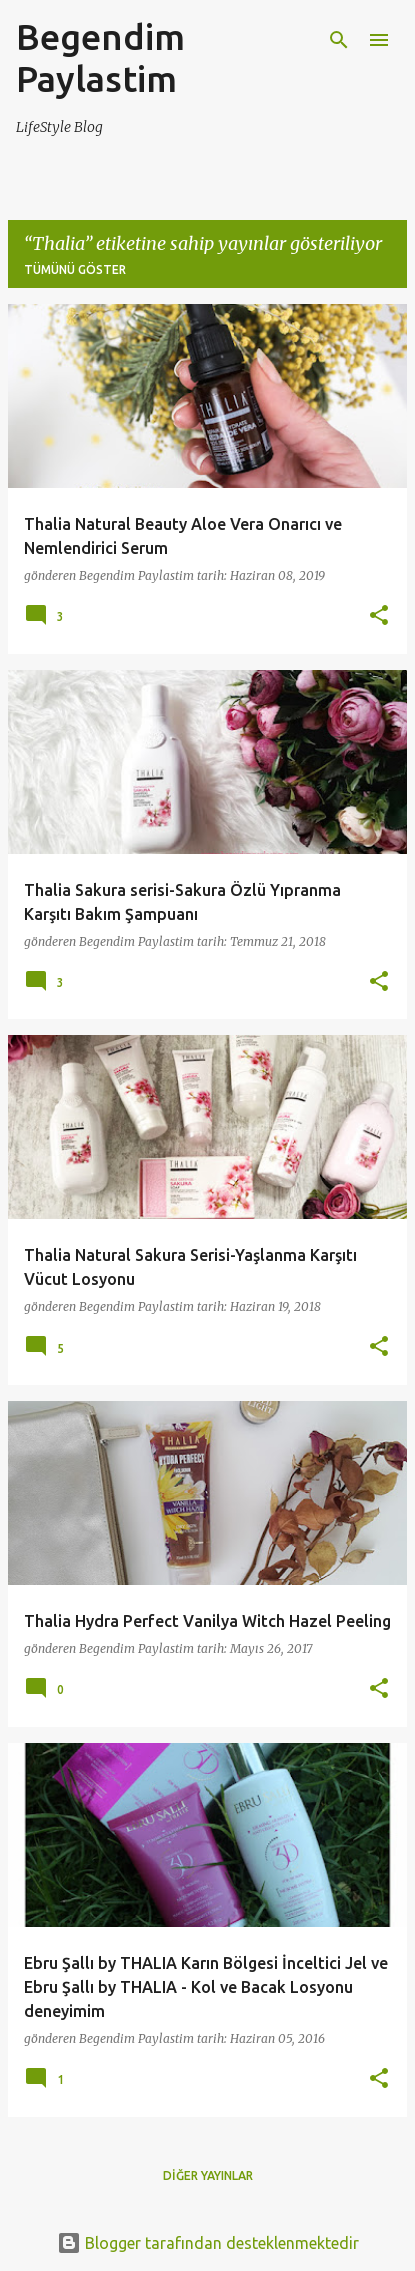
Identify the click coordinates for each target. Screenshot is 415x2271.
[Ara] (339, 40)
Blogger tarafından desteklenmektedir (208, 2243)
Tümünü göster (75, 269)
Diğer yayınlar (208, 2175)
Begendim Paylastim (100, 57)
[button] (379, 616)
